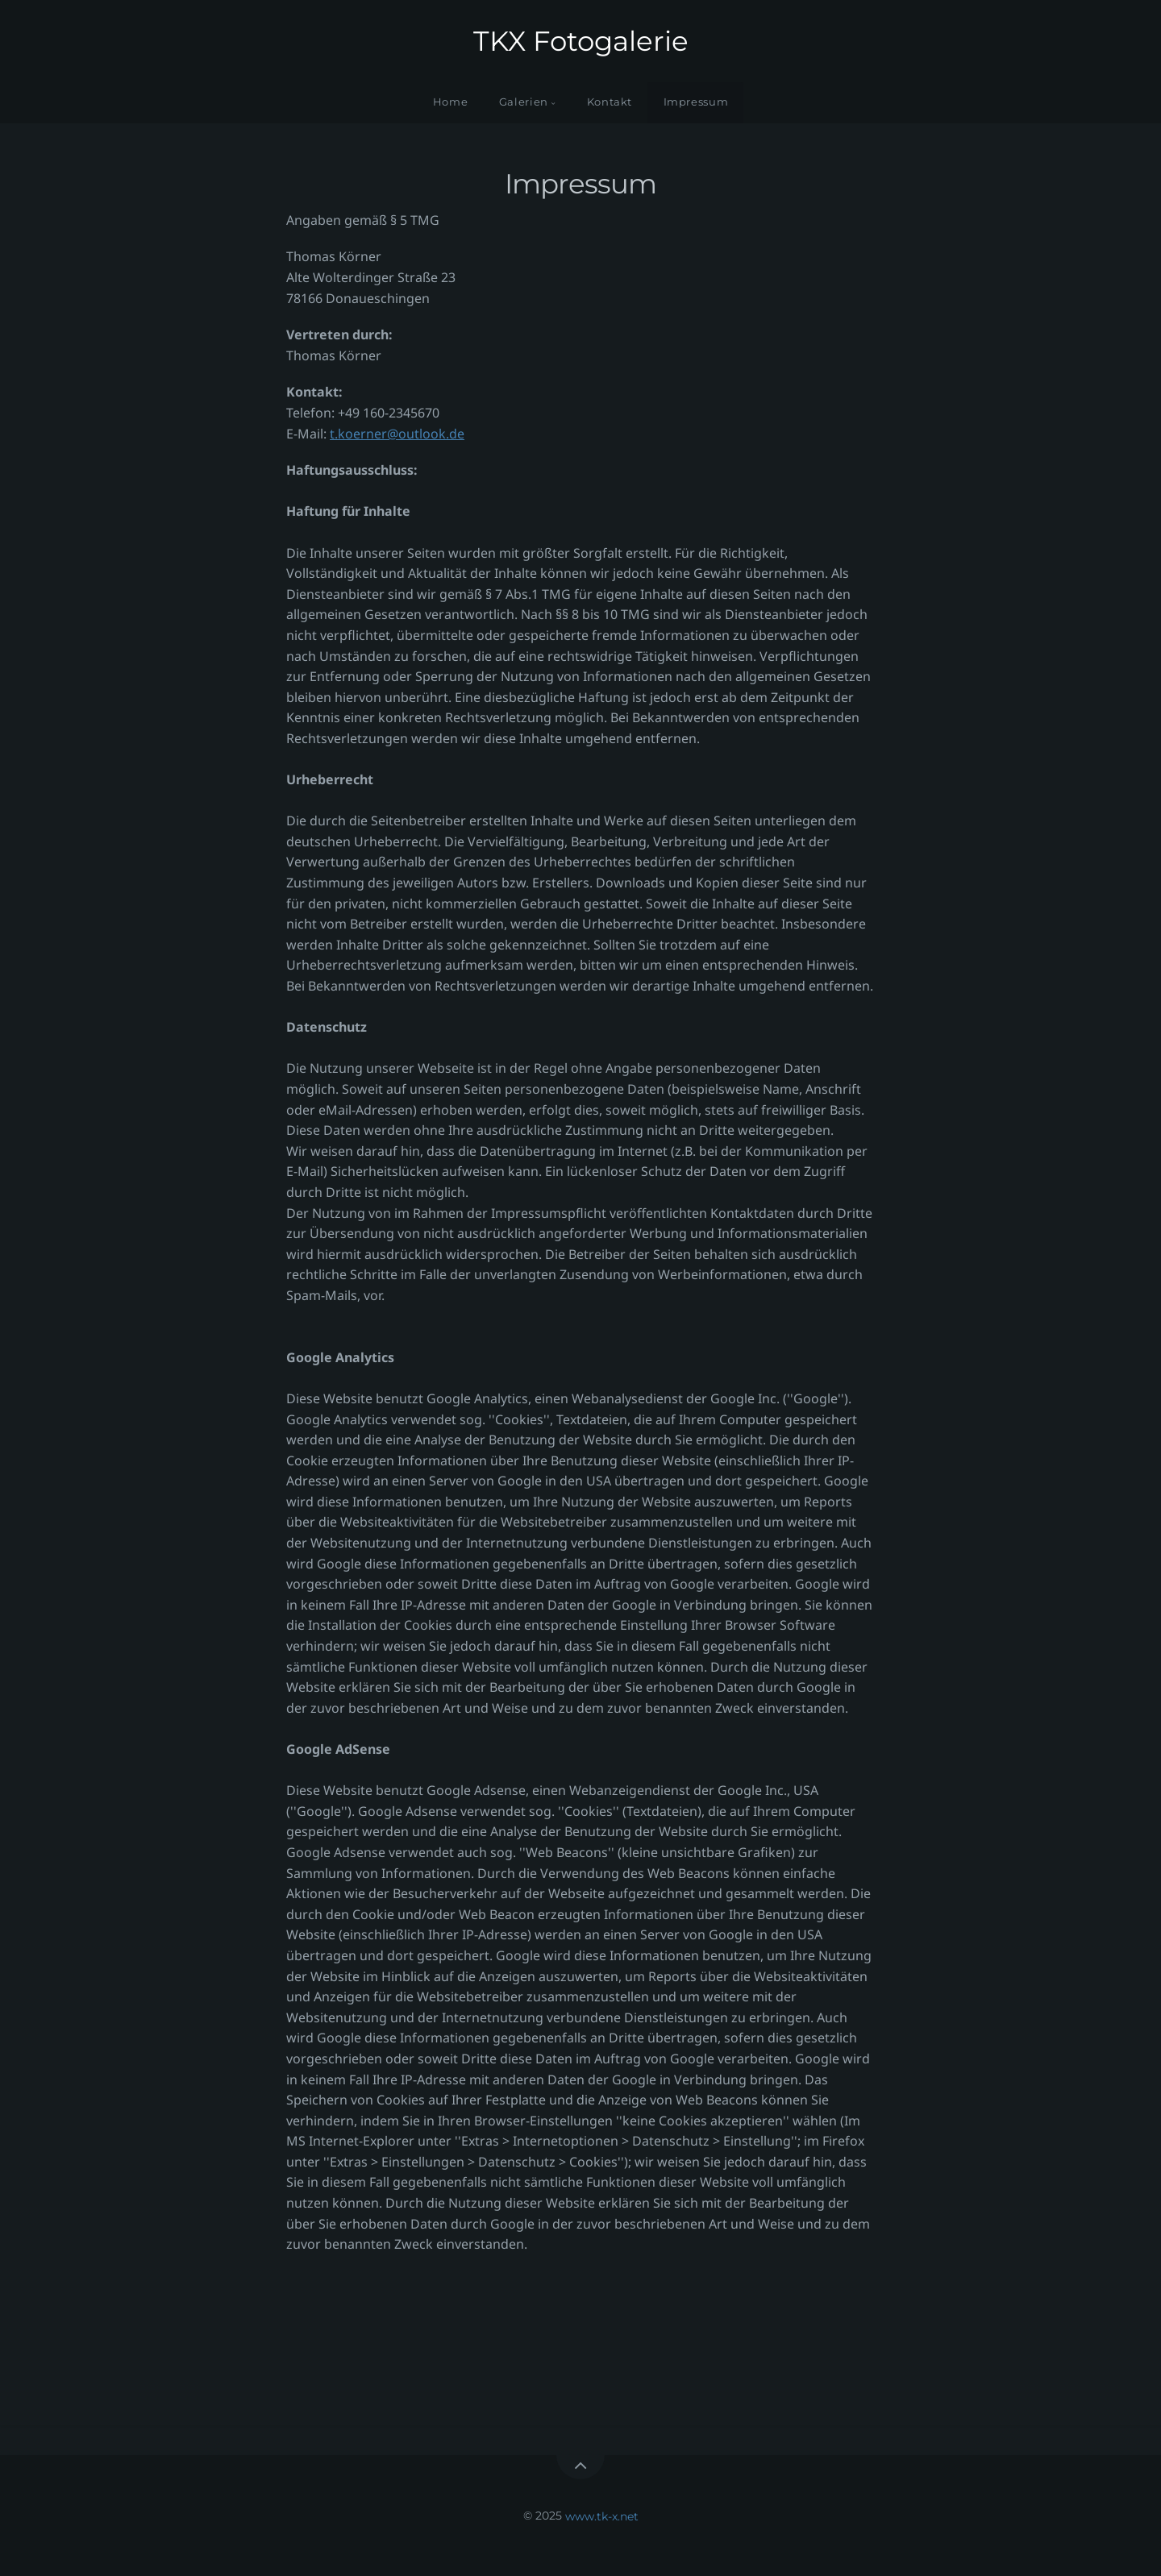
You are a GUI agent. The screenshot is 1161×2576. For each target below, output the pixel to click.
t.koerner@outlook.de (397, 433)
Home (450, 102)
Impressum (696, 102)
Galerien (523, 102)
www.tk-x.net (602, 2515)
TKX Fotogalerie (581, 41)
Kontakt (609, 102)
